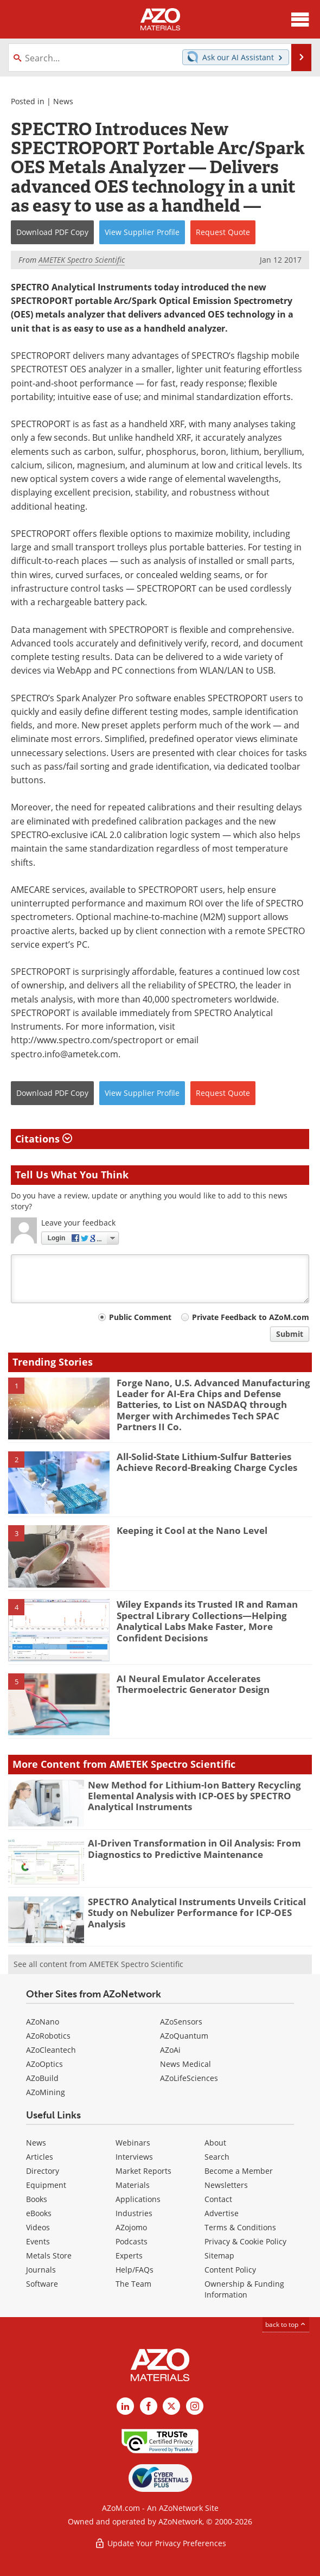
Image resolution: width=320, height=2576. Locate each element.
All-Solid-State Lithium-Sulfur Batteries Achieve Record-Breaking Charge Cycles (207, 1462)
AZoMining (45, 2092)
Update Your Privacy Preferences (160, 2543)
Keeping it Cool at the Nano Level (192, 1530)
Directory (42, 2171)
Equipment (46, 2185)
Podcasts (132, 2241)
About (215, 2142)
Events (38, 2241)
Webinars (133, 2142)
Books (36, 2199)
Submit (289, 1334)
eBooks (39, 2213)
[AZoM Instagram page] (194, 2406)
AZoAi (170, 2050)
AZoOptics (44, 2064)
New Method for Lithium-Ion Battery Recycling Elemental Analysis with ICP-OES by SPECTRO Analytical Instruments (194, 1796)
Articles (39, 2157)
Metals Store (49, 2255)
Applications (138, 2199)
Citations (43, 1138)
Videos (38, 2227)
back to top (285, 2324)
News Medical (185, 2064)
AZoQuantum (184, 2036)
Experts (129, 2255)
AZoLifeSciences (189, 2078)
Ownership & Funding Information (244, 2289)
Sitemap (219, 2255)
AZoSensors (181, 2021)
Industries (134, 2213)
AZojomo (131, 2227)
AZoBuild (42, 2078)
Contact (218, 2199)
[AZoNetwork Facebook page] (148, 2406)
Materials (133, 2185)
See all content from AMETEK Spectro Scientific (98, 1964)
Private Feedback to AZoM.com (250, 1317)
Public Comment (140, 1317)
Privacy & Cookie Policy (245, 2241)
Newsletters (226, 2185)
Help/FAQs (134, 2269)
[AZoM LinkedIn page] (125, 2406)
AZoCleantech (51, 2050)
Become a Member (238, 2171)
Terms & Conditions (240, 2227)
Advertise (221, 2213)
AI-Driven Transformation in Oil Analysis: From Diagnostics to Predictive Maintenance (194, 1848)
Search (216, 2157)
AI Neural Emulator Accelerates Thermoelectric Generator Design (193, 1684)
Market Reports (143, 2171)
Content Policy (230, 2269)
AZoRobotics (48, 2036)
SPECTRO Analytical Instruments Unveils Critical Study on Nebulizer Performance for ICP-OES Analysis (197, 1912)
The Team (133, 2284)
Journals (41, 2269)
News (63, 101)
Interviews (134, 2157)
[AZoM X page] (171, 2406)
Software (42, 2284)
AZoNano (42, 2021)
